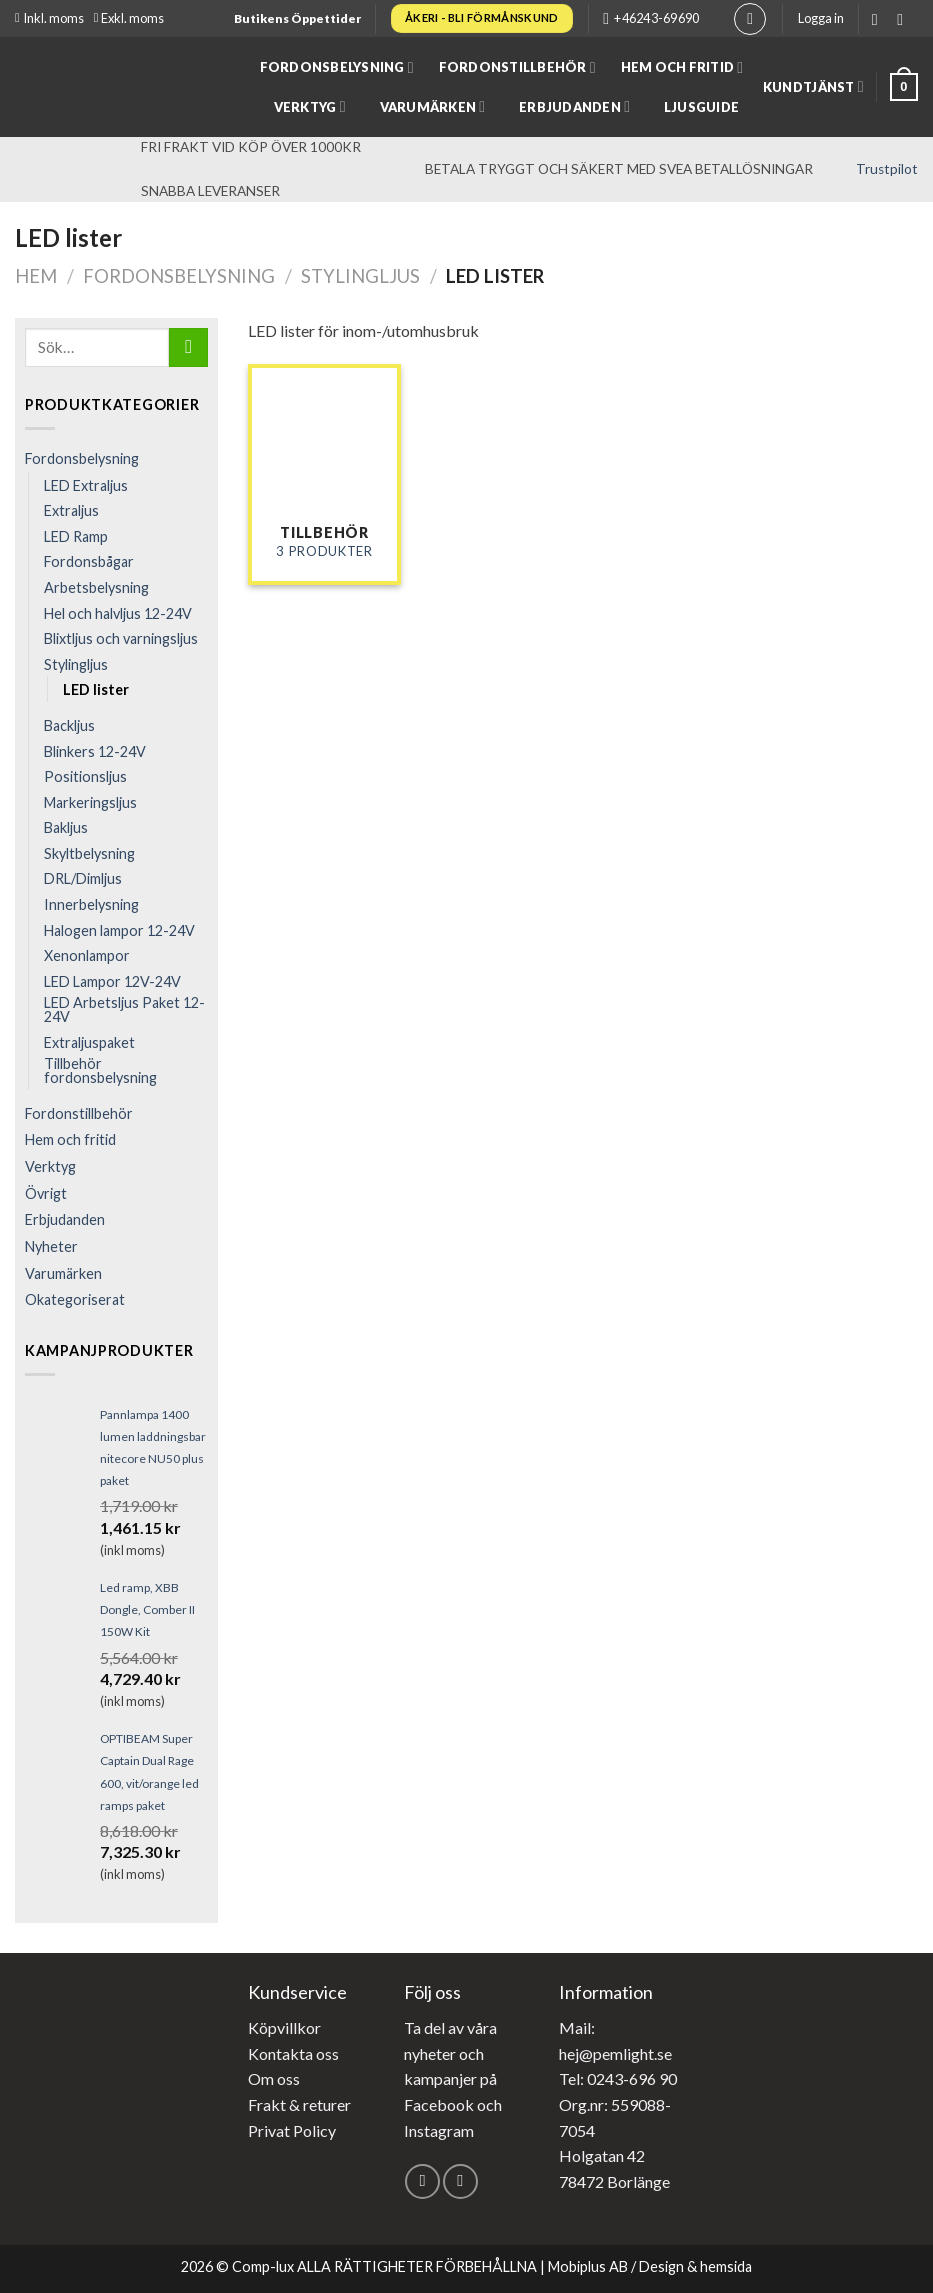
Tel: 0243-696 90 (618, 2078)
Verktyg (310, 106)
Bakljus (66, 827)
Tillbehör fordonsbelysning (100, 1070)
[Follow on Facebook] (880, 19)
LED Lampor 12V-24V (112, 981)
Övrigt (46, 1193)
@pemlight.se (625, 2053)
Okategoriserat (75, 1299)
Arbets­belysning (96, 587)
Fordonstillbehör (517, 67)
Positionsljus (85, 776)
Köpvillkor (284, 2027)
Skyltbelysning (89, 853)
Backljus (69, 725)
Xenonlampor (87, 955)
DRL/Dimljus (83, 878)
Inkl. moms (49, 18)
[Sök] (750, 19)
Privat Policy (292, 2130)
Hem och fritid (682, 67)
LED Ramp (76, 536)
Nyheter (51, 1246)
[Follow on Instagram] (905, 19)
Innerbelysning (91, 904)
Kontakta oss (293, 2053)
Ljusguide (701, 107)
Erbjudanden (574, 106)
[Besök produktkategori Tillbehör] (324, 475)
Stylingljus (360, 276)
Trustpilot (887, 169)
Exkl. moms (129, 18)
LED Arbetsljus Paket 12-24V (124, 1009)
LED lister (96, 689)
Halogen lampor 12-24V (119, 930)
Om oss (274, 2078)
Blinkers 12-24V (95, 751)
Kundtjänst (813, 86)
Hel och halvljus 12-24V (118, 613)
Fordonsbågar (89, 561)
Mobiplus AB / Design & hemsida (650, 2266)
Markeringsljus (90, 802)
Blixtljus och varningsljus (121, 638)
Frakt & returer (299, 2104)
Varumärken (433, 106)
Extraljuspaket (89, 1042)
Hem (36, 276)
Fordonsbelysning (337, 67)
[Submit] (188, 347)
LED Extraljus (86, 485)
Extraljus (71, 510)
